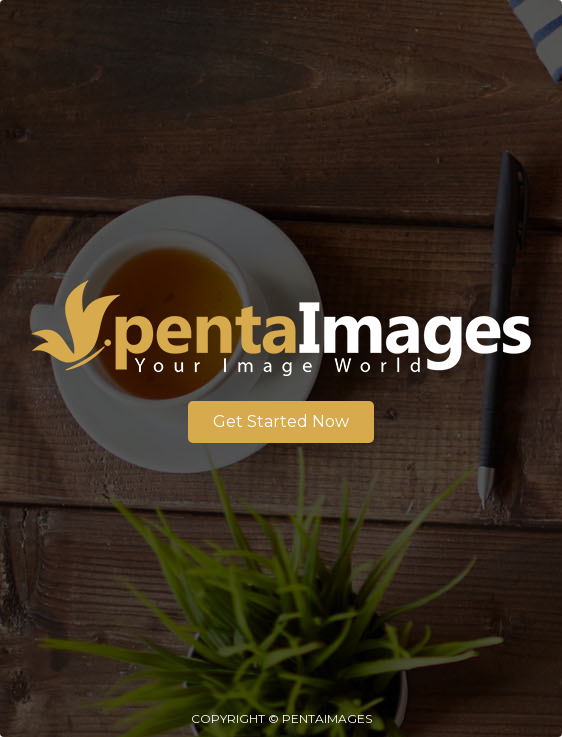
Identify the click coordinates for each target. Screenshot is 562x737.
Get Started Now (281, 421)
